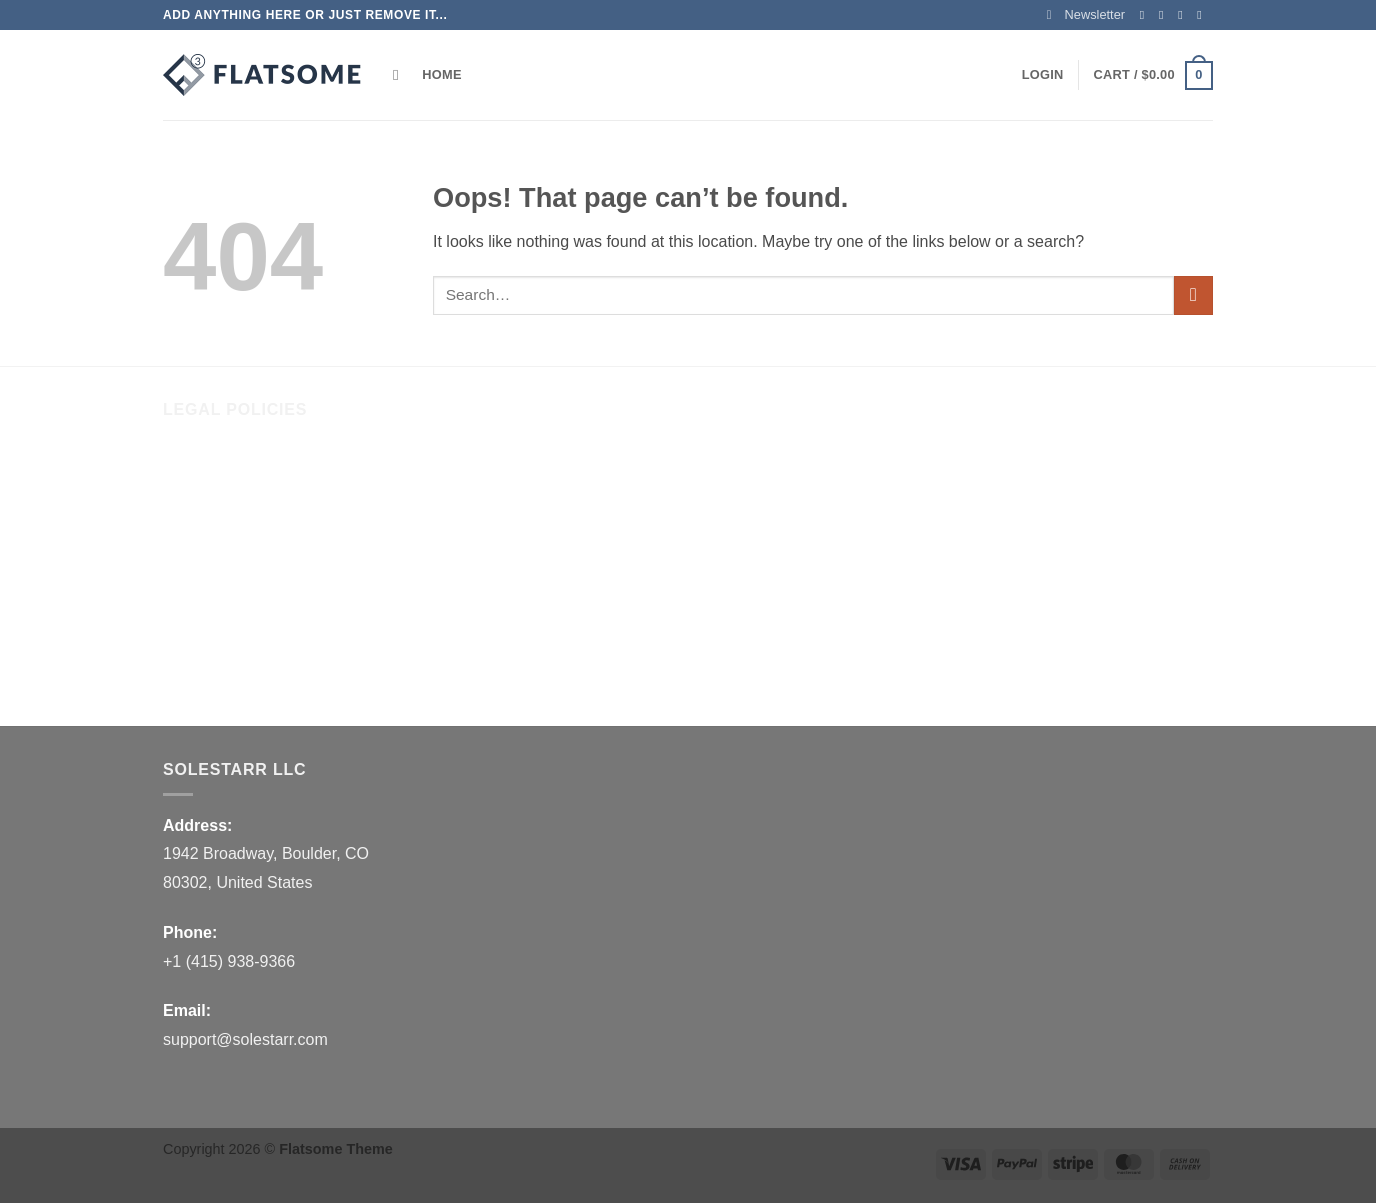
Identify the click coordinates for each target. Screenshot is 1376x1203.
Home (441, 74)
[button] (1086, 15)
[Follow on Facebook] (1146, 15)
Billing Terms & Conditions (256, 633)
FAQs (183, 675)
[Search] (400, 75)
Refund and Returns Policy (258, 467)
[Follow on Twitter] (1184, 15)
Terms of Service (222, 550)
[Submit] (1193, 295)
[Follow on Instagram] (1165, 15)
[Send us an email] (1203, 15)
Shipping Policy (217, 509)
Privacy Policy (213, 592)
